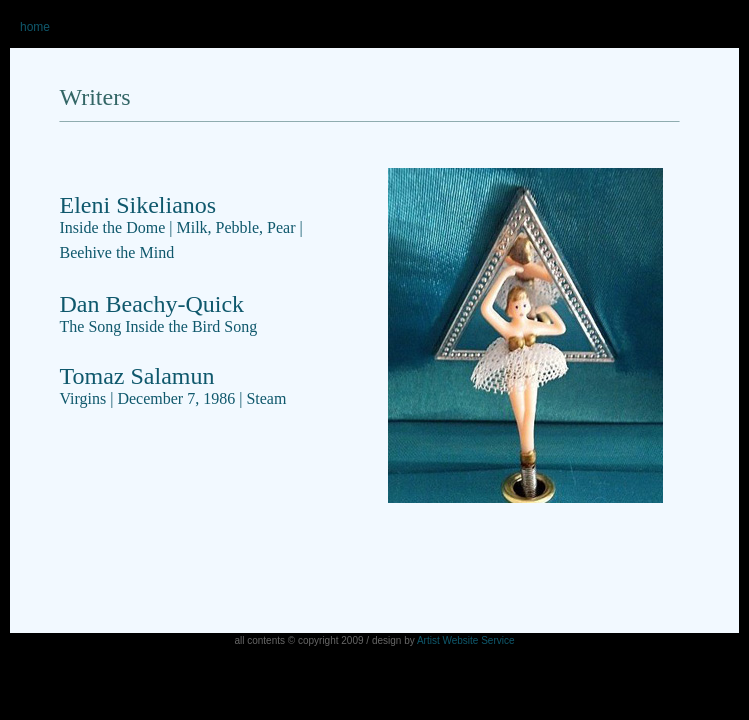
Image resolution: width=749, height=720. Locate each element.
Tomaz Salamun (173, 385)
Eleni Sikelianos (138, 205)
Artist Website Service (466, 640)
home (35, 27)
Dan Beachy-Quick (159, 313)
